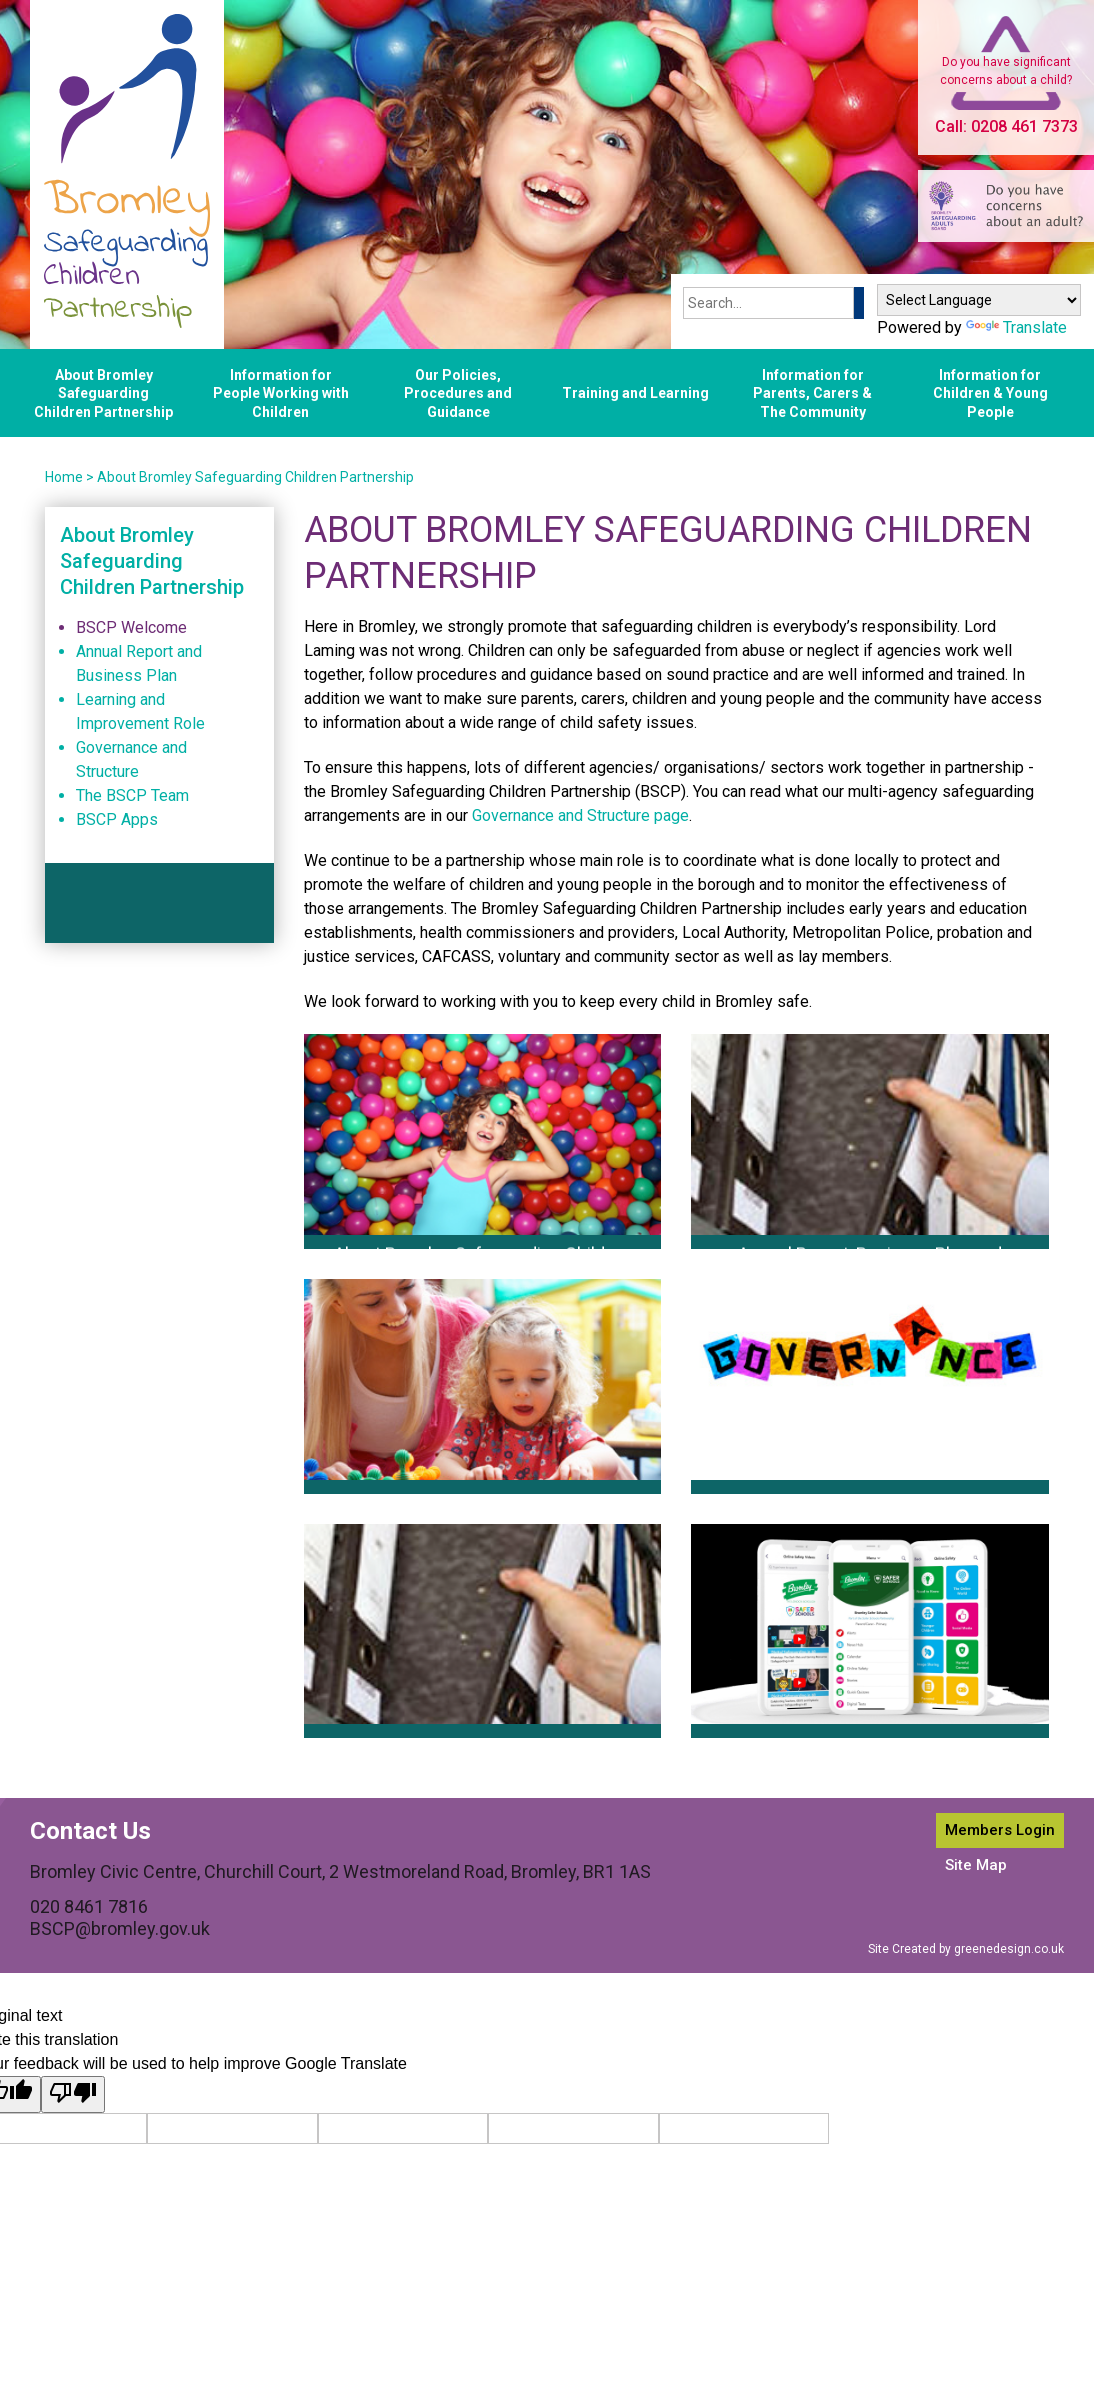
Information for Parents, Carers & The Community (812, 393)
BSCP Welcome (131, 627)
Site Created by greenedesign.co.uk (966, 1949)
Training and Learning (635, 393)
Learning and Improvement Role (140, 711)
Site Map (976, 1865)
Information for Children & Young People (990, 393)
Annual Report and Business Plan (139, 663)
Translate (1016, 327)
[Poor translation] (73, 2094)
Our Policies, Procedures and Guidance (458, 393)
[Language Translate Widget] (979, 300)
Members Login (1000, 1830)
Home (64, 477)
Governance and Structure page (580, 815)
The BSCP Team (132, 795)
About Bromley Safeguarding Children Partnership (103, 393)
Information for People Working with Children (281, 393)
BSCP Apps (117, 819)
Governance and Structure (131, 759)
